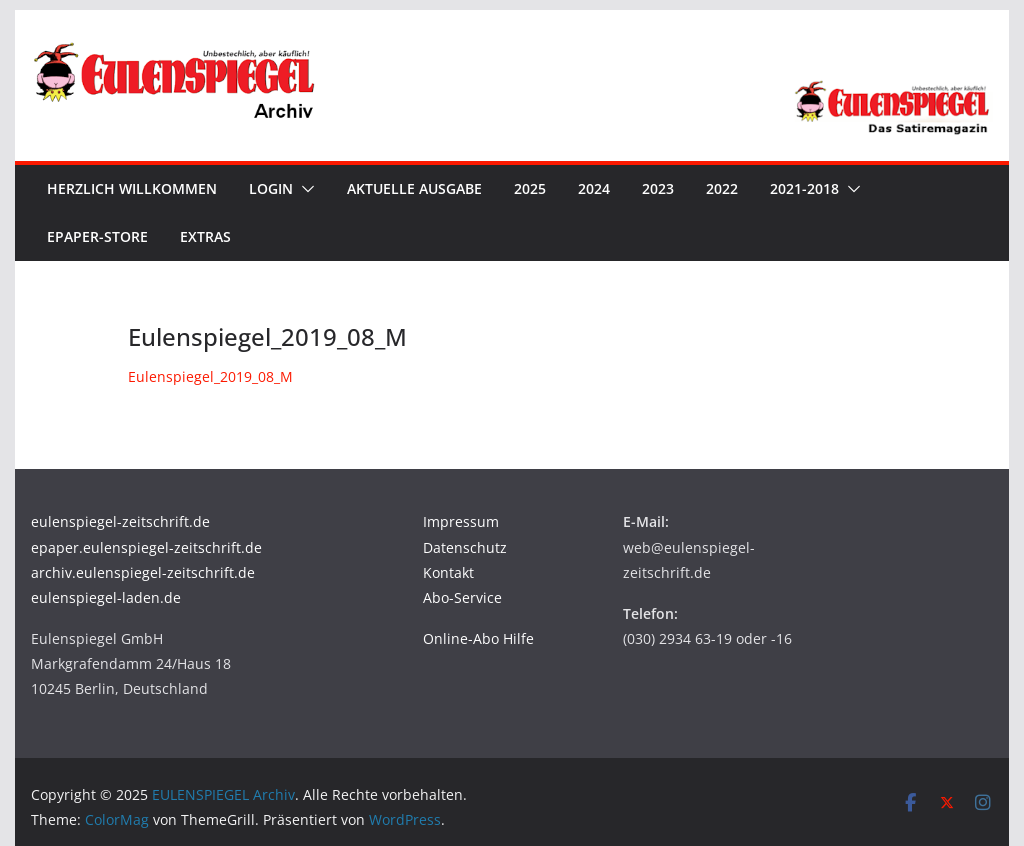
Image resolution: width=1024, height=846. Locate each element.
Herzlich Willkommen (132, 188)
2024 (594, 188)
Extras (205, 236)
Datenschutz (465, 547)
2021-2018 (804, 188)
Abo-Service (462, 597)
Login (271, 188)
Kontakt (448, 572)
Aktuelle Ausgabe (414, 188)
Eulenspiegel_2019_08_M (210, 376)
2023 (658, 188)
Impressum (461, 521)
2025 (530, 188)
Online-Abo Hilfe (478, 638)
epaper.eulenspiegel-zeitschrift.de (146, 547)
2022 (722, 188)
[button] (304, 189)
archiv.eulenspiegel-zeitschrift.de (143, 572)
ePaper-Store (97, 236)
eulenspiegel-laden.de (106, 597)
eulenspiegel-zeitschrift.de (120, 521)
